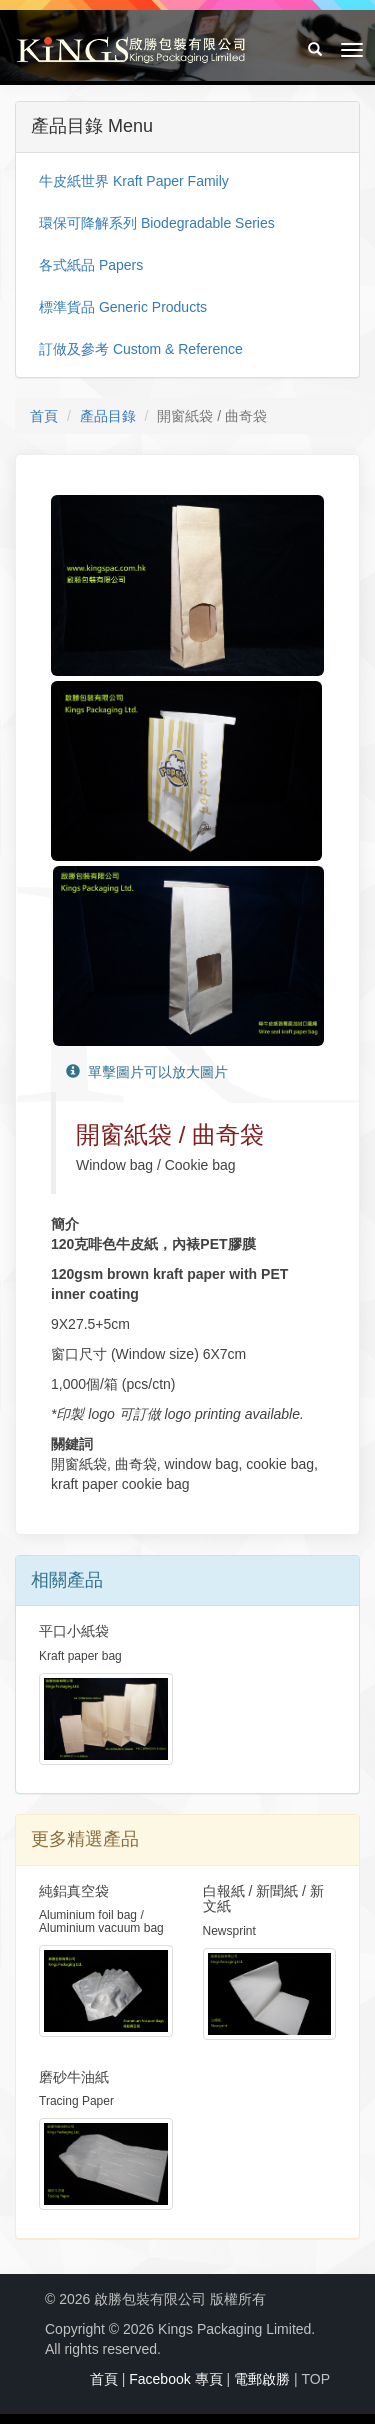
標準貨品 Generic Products (123, 307)
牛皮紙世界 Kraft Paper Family (134, 181)
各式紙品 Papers (91, 265)
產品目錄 (108, 416)
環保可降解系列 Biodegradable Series (157, 223)
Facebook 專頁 (175, 2379)
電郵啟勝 (262, 2379)
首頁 (44, 416)
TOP (315, 2379)
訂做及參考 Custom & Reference (141, 349)
